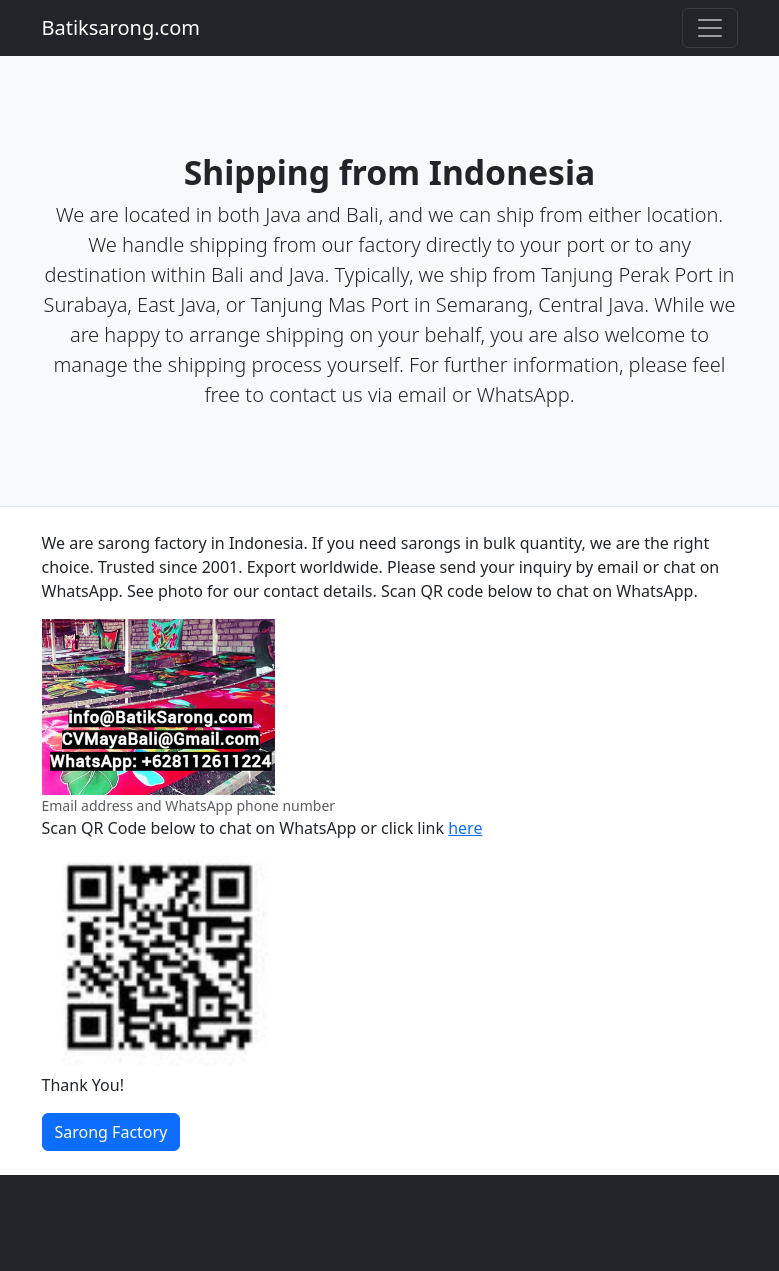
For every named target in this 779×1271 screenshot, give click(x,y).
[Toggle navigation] (710, 28)
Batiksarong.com (121, 27)
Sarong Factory (111, 1132)
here (465, 828)
